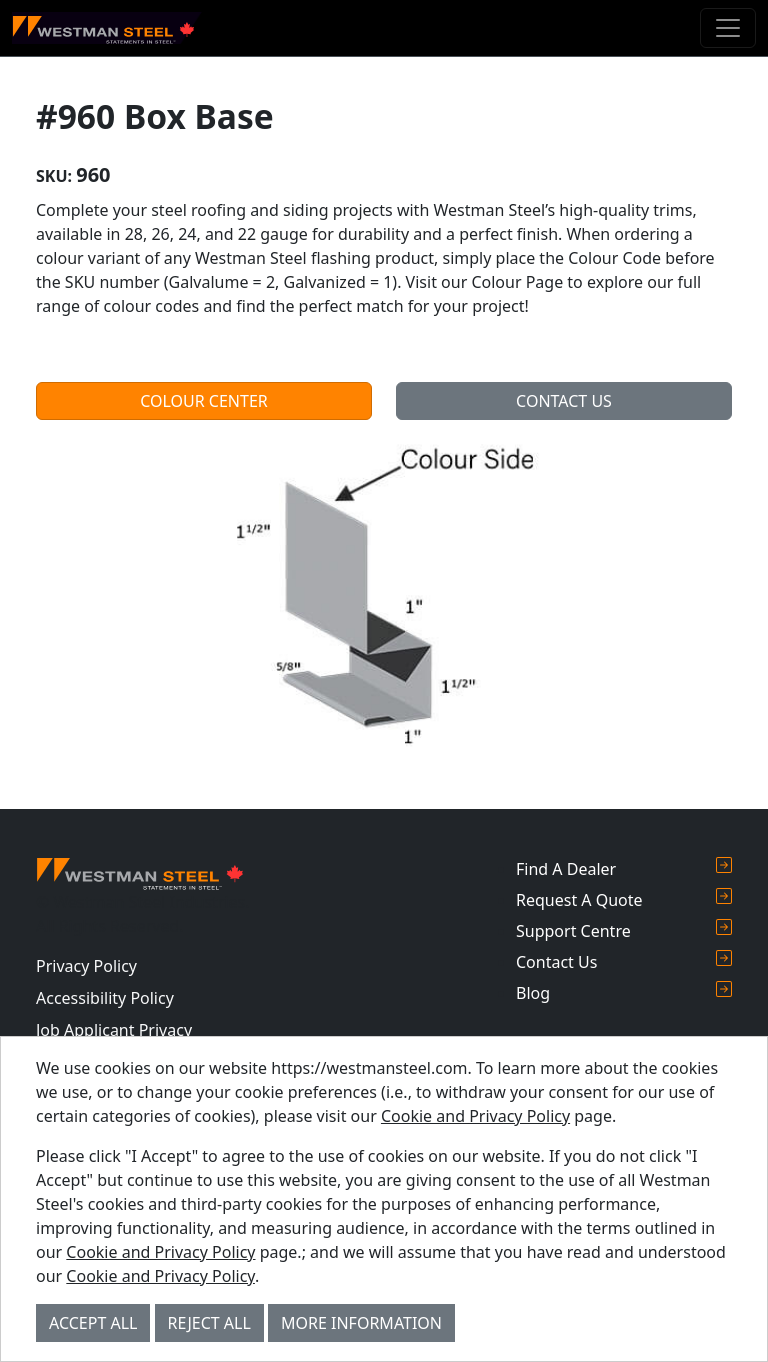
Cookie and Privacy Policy (475, 1116)
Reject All (209, 1323)
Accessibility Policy (105, 998)
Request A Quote (624, 899)
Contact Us (564, 401)
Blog (624, 992)
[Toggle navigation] (728, 28)
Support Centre (624, 930)
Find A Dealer (624, 868)
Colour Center (204, 401)
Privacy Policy (86, 966)
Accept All (93, 1323)
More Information (361, 1323)
